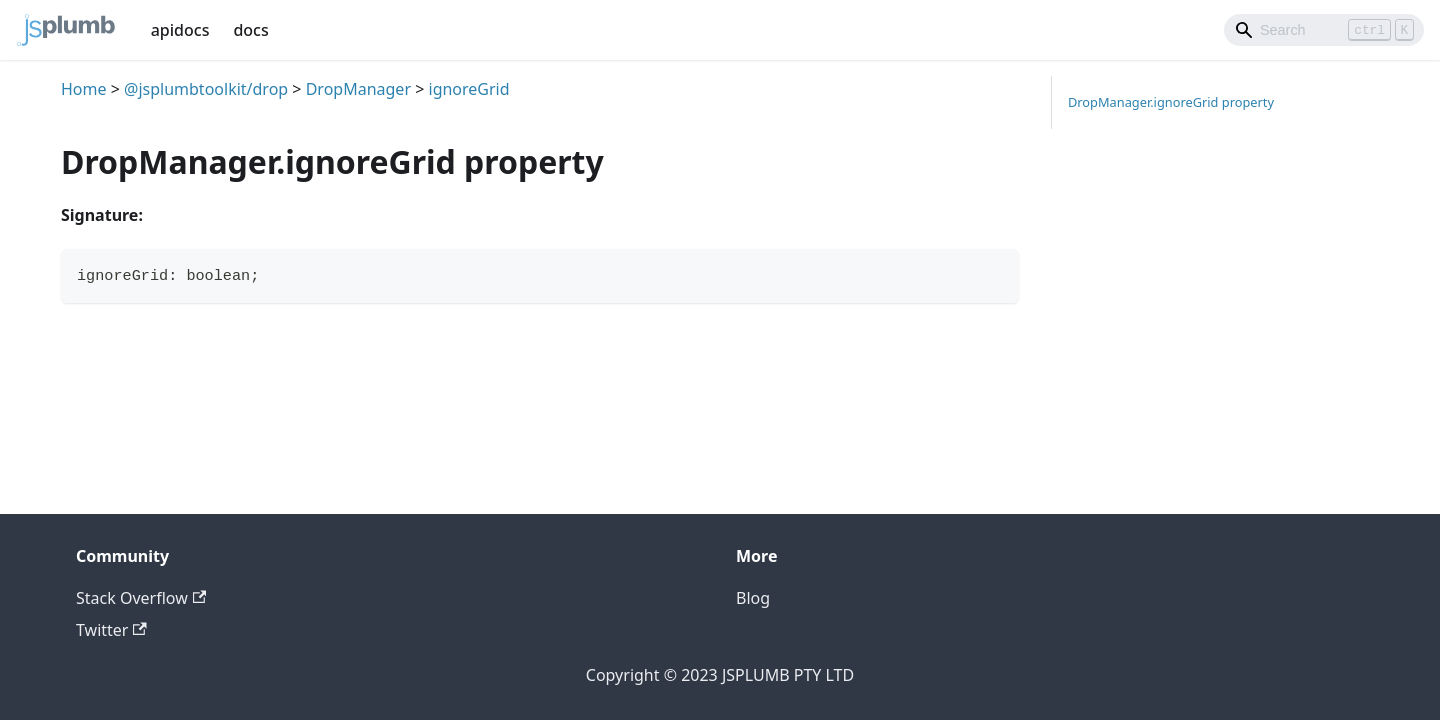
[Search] (1324, 30)
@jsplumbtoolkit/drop (206, 89)
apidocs (180, 30)
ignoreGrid (469, 89)
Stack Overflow (141, 598)
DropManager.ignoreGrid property (1171, 102)
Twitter (111, 630)
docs (250, 30)
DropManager (358, 89)
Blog (753, 598)
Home (84, 89)
